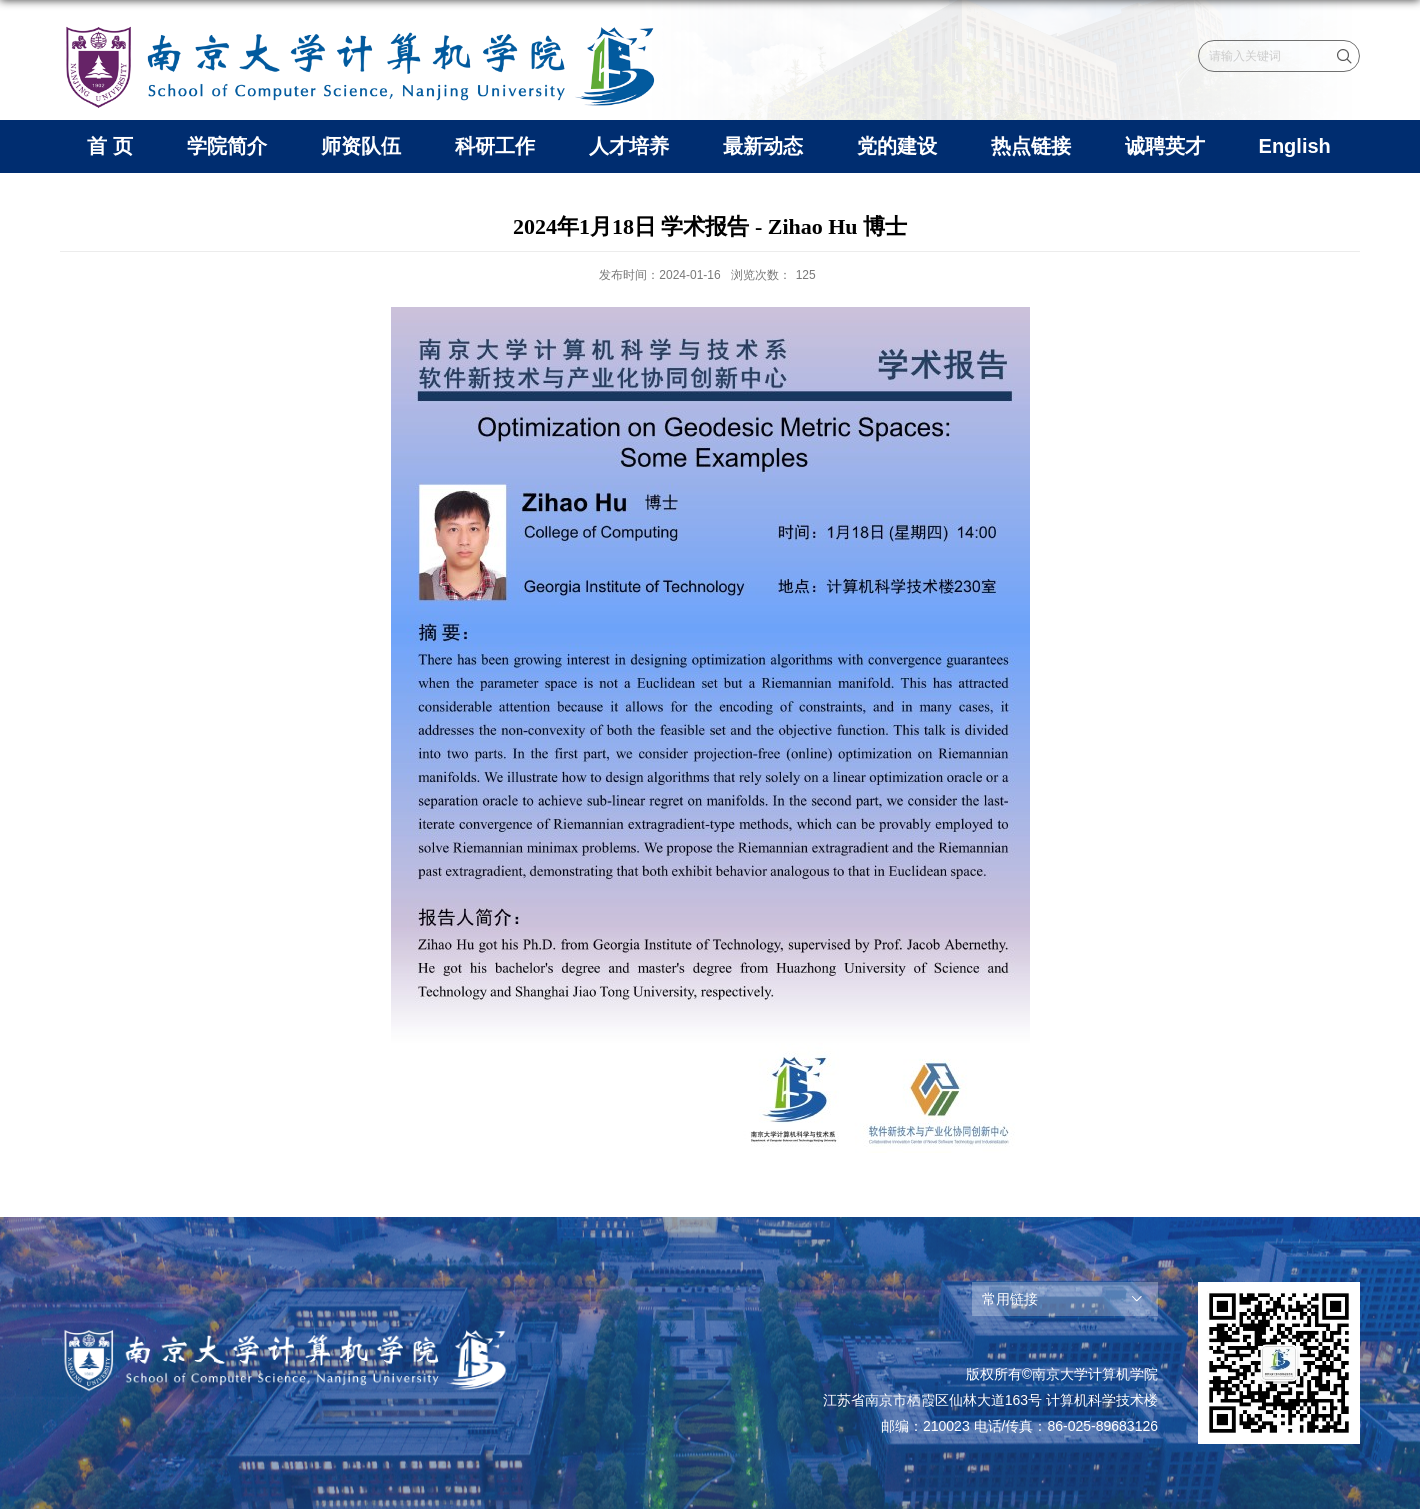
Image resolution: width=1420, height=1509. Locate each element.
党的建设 (897, 146)
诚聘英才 (1165, 146)
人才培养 (629, 146)
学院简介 (227, 146)
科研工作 (495, 146)
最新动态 (763, 146)
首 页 (110, 146)
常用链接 (1010, 1299)
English (1295, 146)
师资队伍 (361, 146)
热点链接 (1031, 146)
